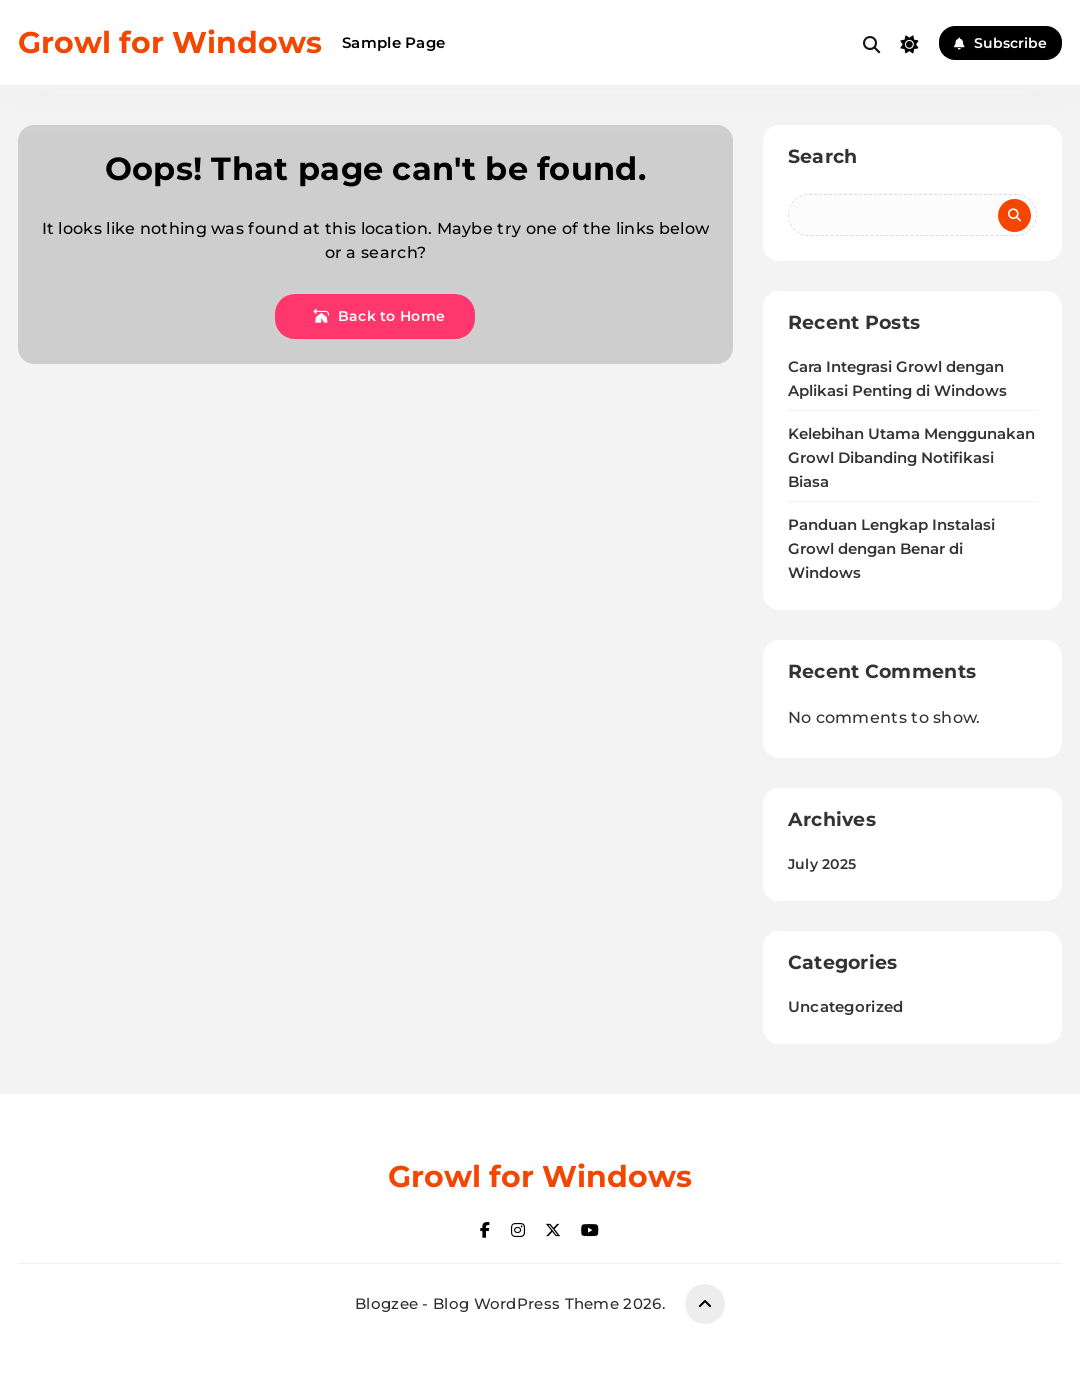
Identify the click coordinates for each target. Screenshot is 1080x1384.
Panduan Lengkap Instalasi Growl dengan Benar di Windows (891, 549)
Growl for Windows (170, 42)
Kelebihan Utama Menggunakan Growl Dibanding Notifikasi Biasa (911, 458)
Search (823, 156)
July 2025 (822, 864)
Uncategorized (846, 1006)
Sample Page (393, 42)
